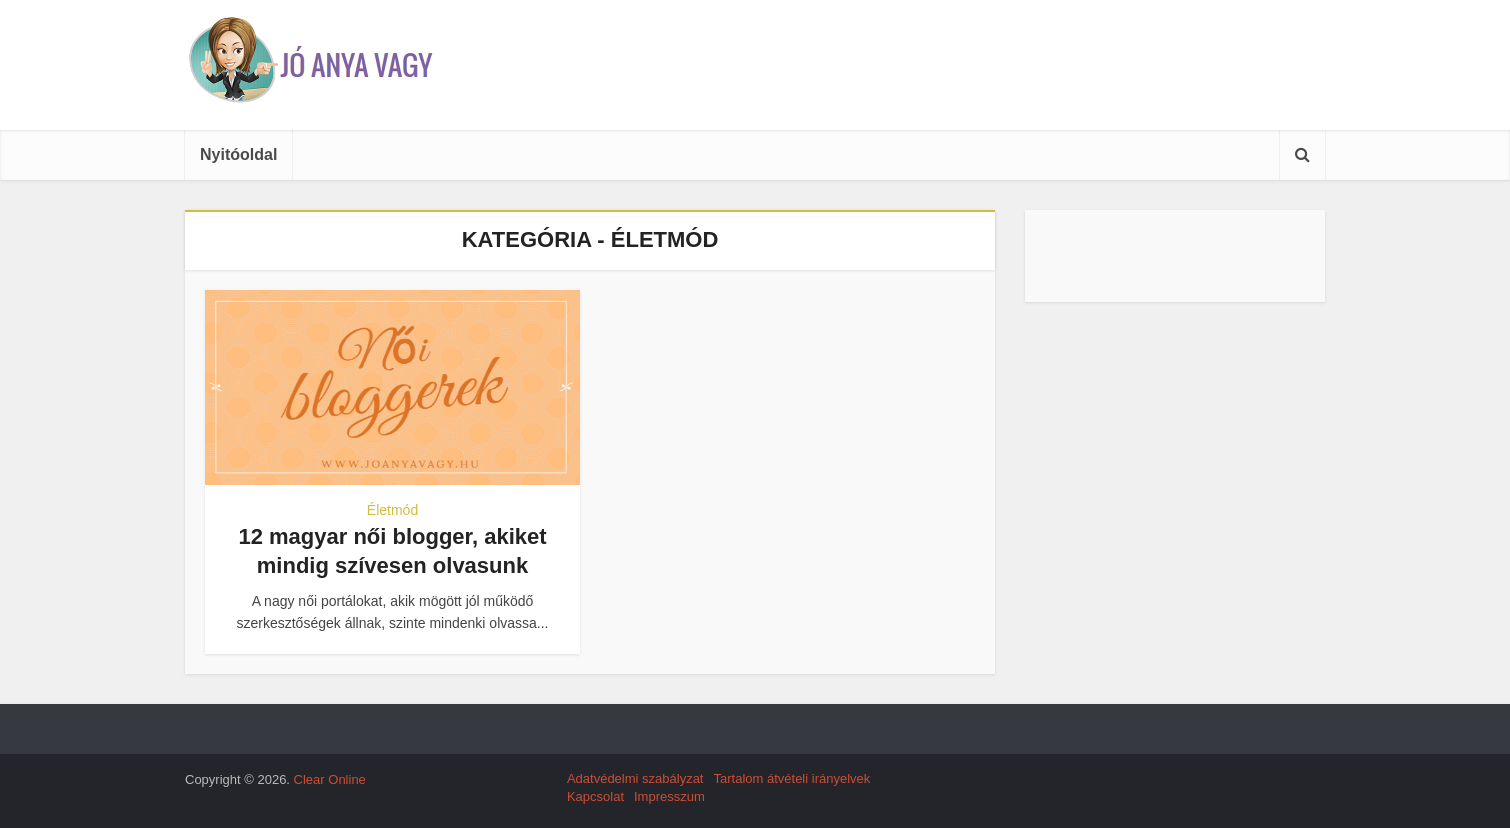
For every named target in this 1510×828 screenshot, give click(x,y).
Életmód (392, 510)
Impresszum (669, 796)
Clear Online (330, 779)
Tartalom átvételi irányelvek (791, 778)
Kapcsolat (595, 796)
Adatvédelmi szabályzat (635, 778)
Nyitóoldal (238, 154)
